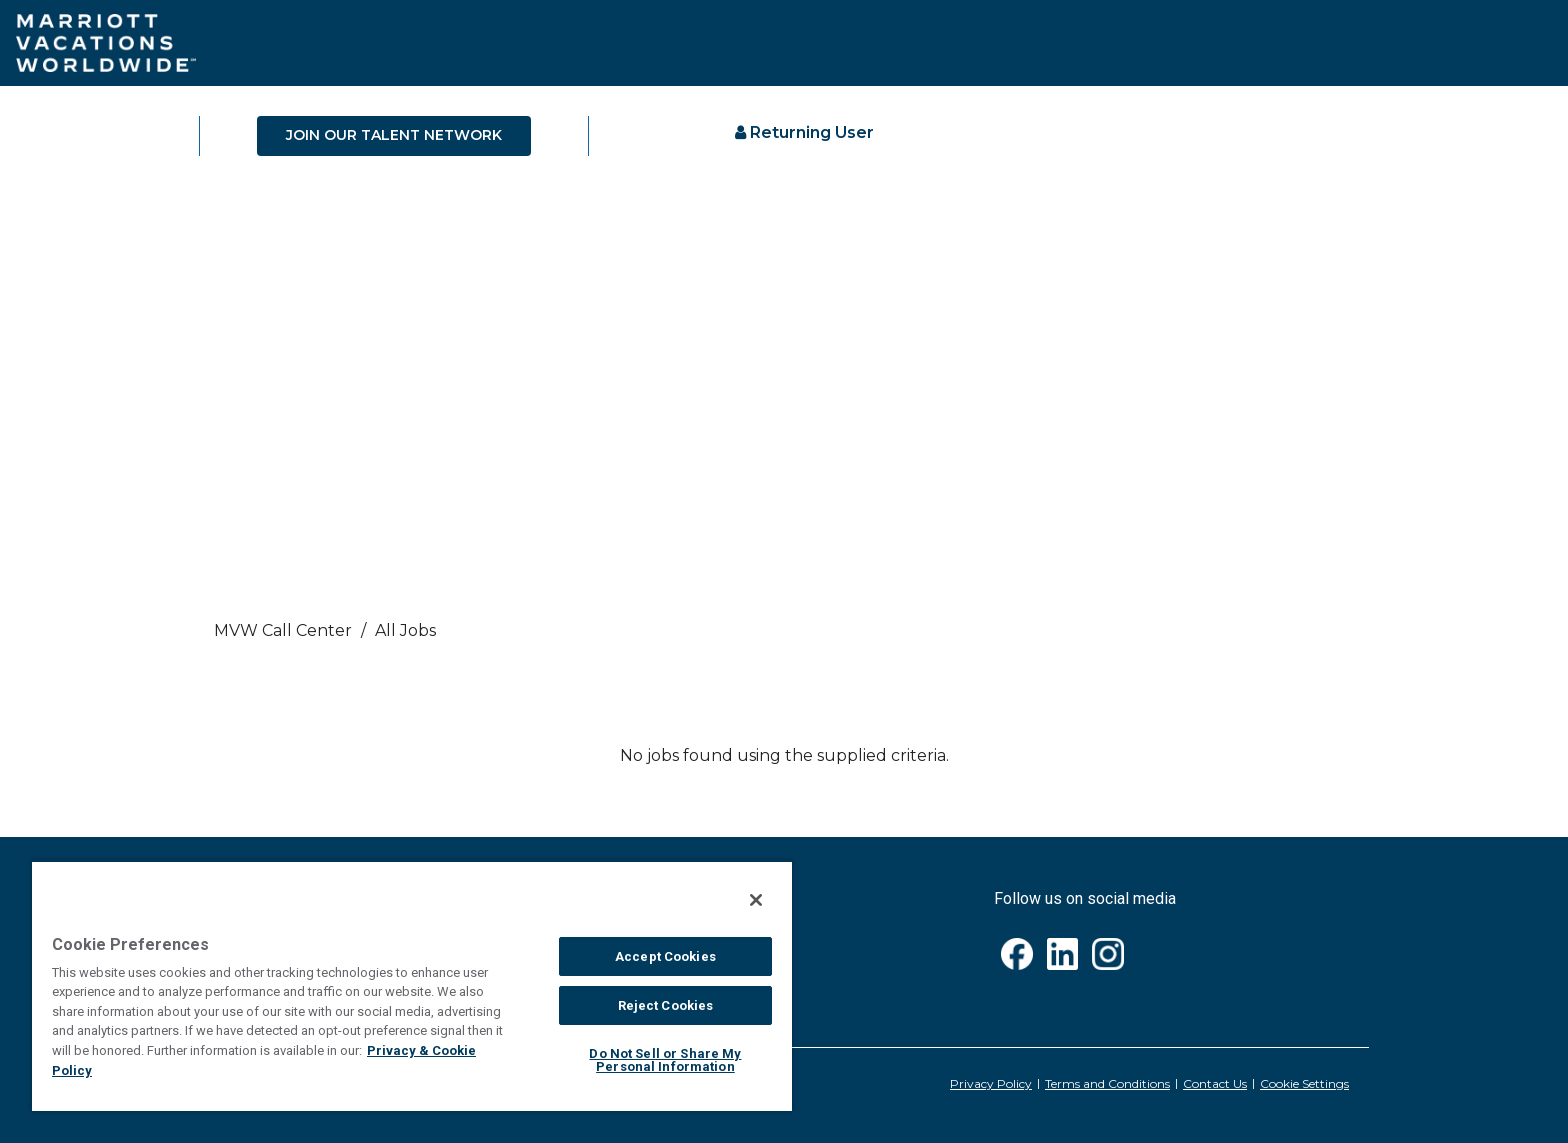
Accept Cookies (665, 956)
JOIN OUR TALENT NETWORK (394, 135)
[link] (784, 636)
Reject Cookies (666, 1005)
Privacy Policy (991, 1083)
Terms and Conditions (1107, 1083)
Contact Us (1215, 1083)
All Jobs (405, 630)
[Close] (756, 900)
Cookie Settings (1304, 1083)
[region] (412, 985)
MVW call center (283, 630)
